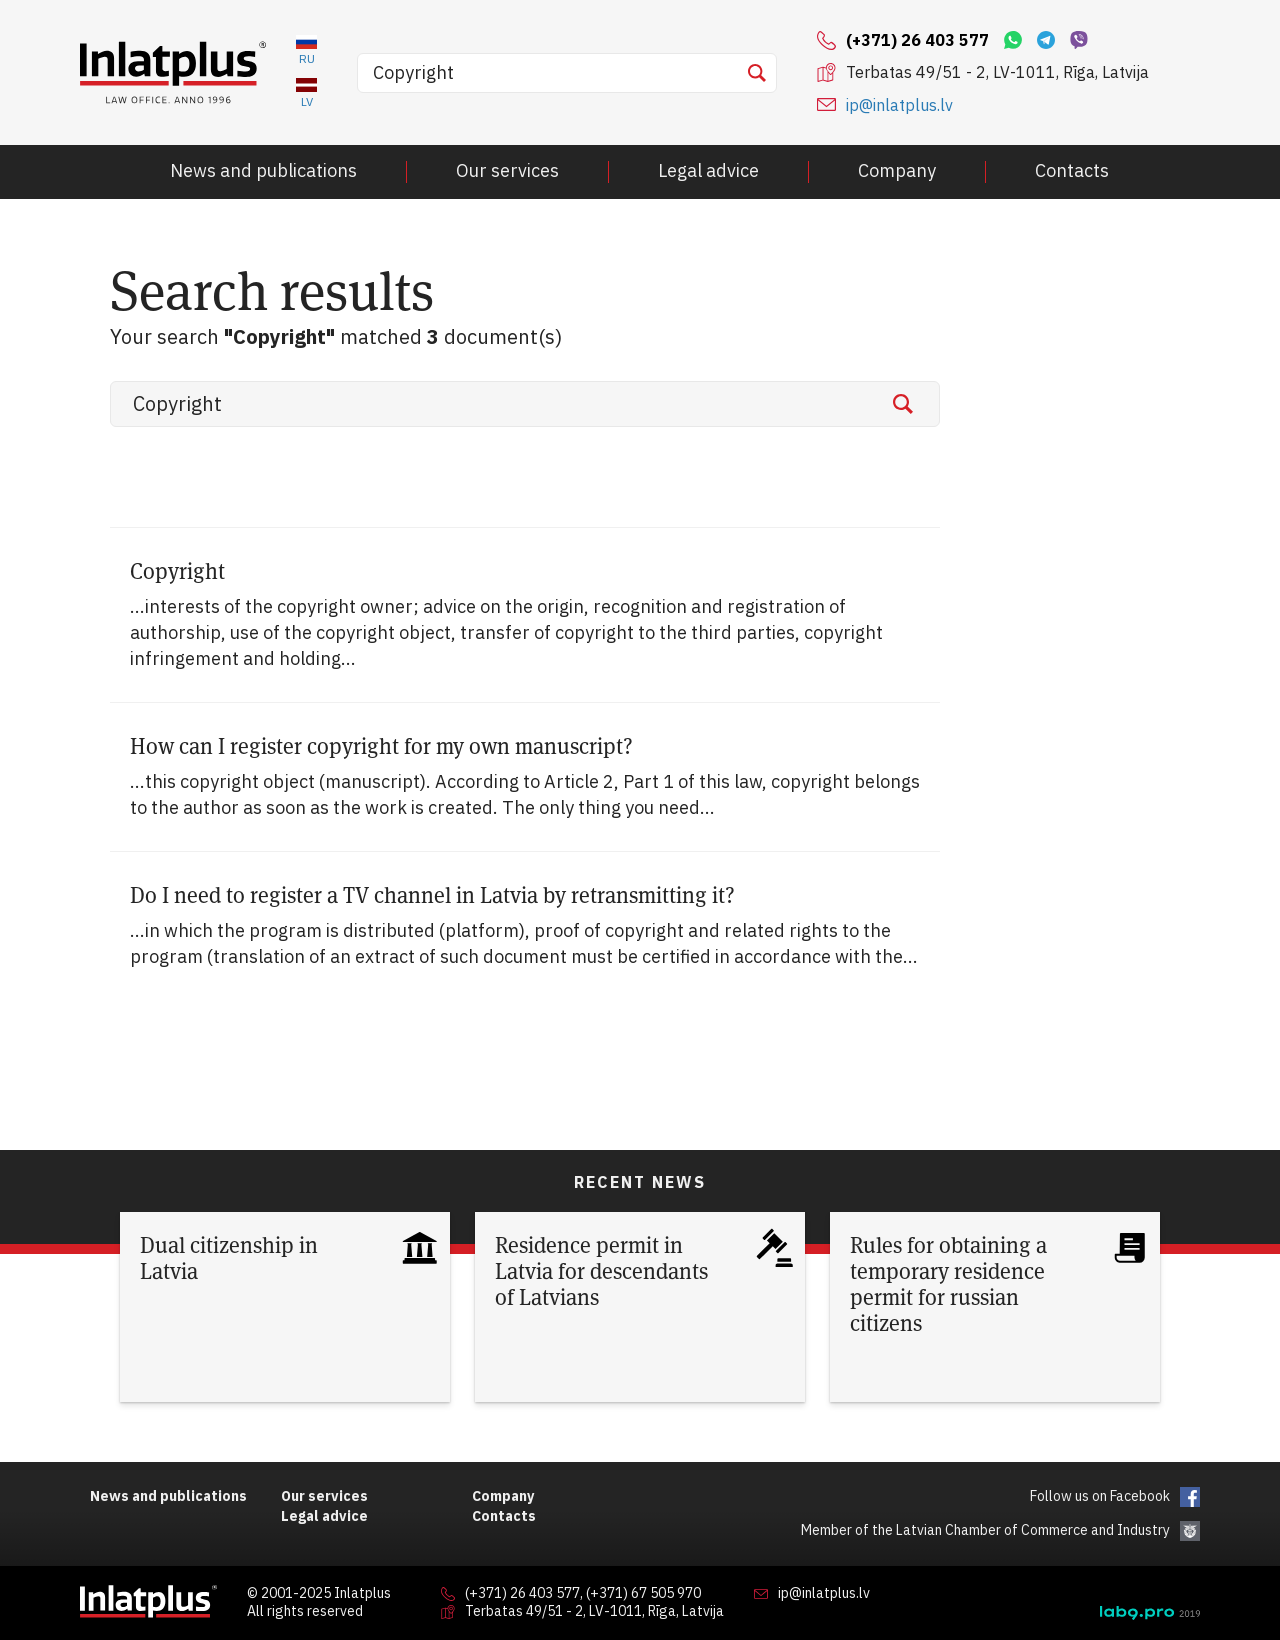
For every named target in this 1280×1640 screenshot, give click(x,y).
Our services (507, 170)
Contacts (1072, 170)
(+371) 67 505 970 (643, 1594)
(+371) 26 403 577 (522, 1594)
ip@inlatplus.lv (899, 105)
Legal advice (708, 170)
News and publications (263, 170)
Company (897, 170)
